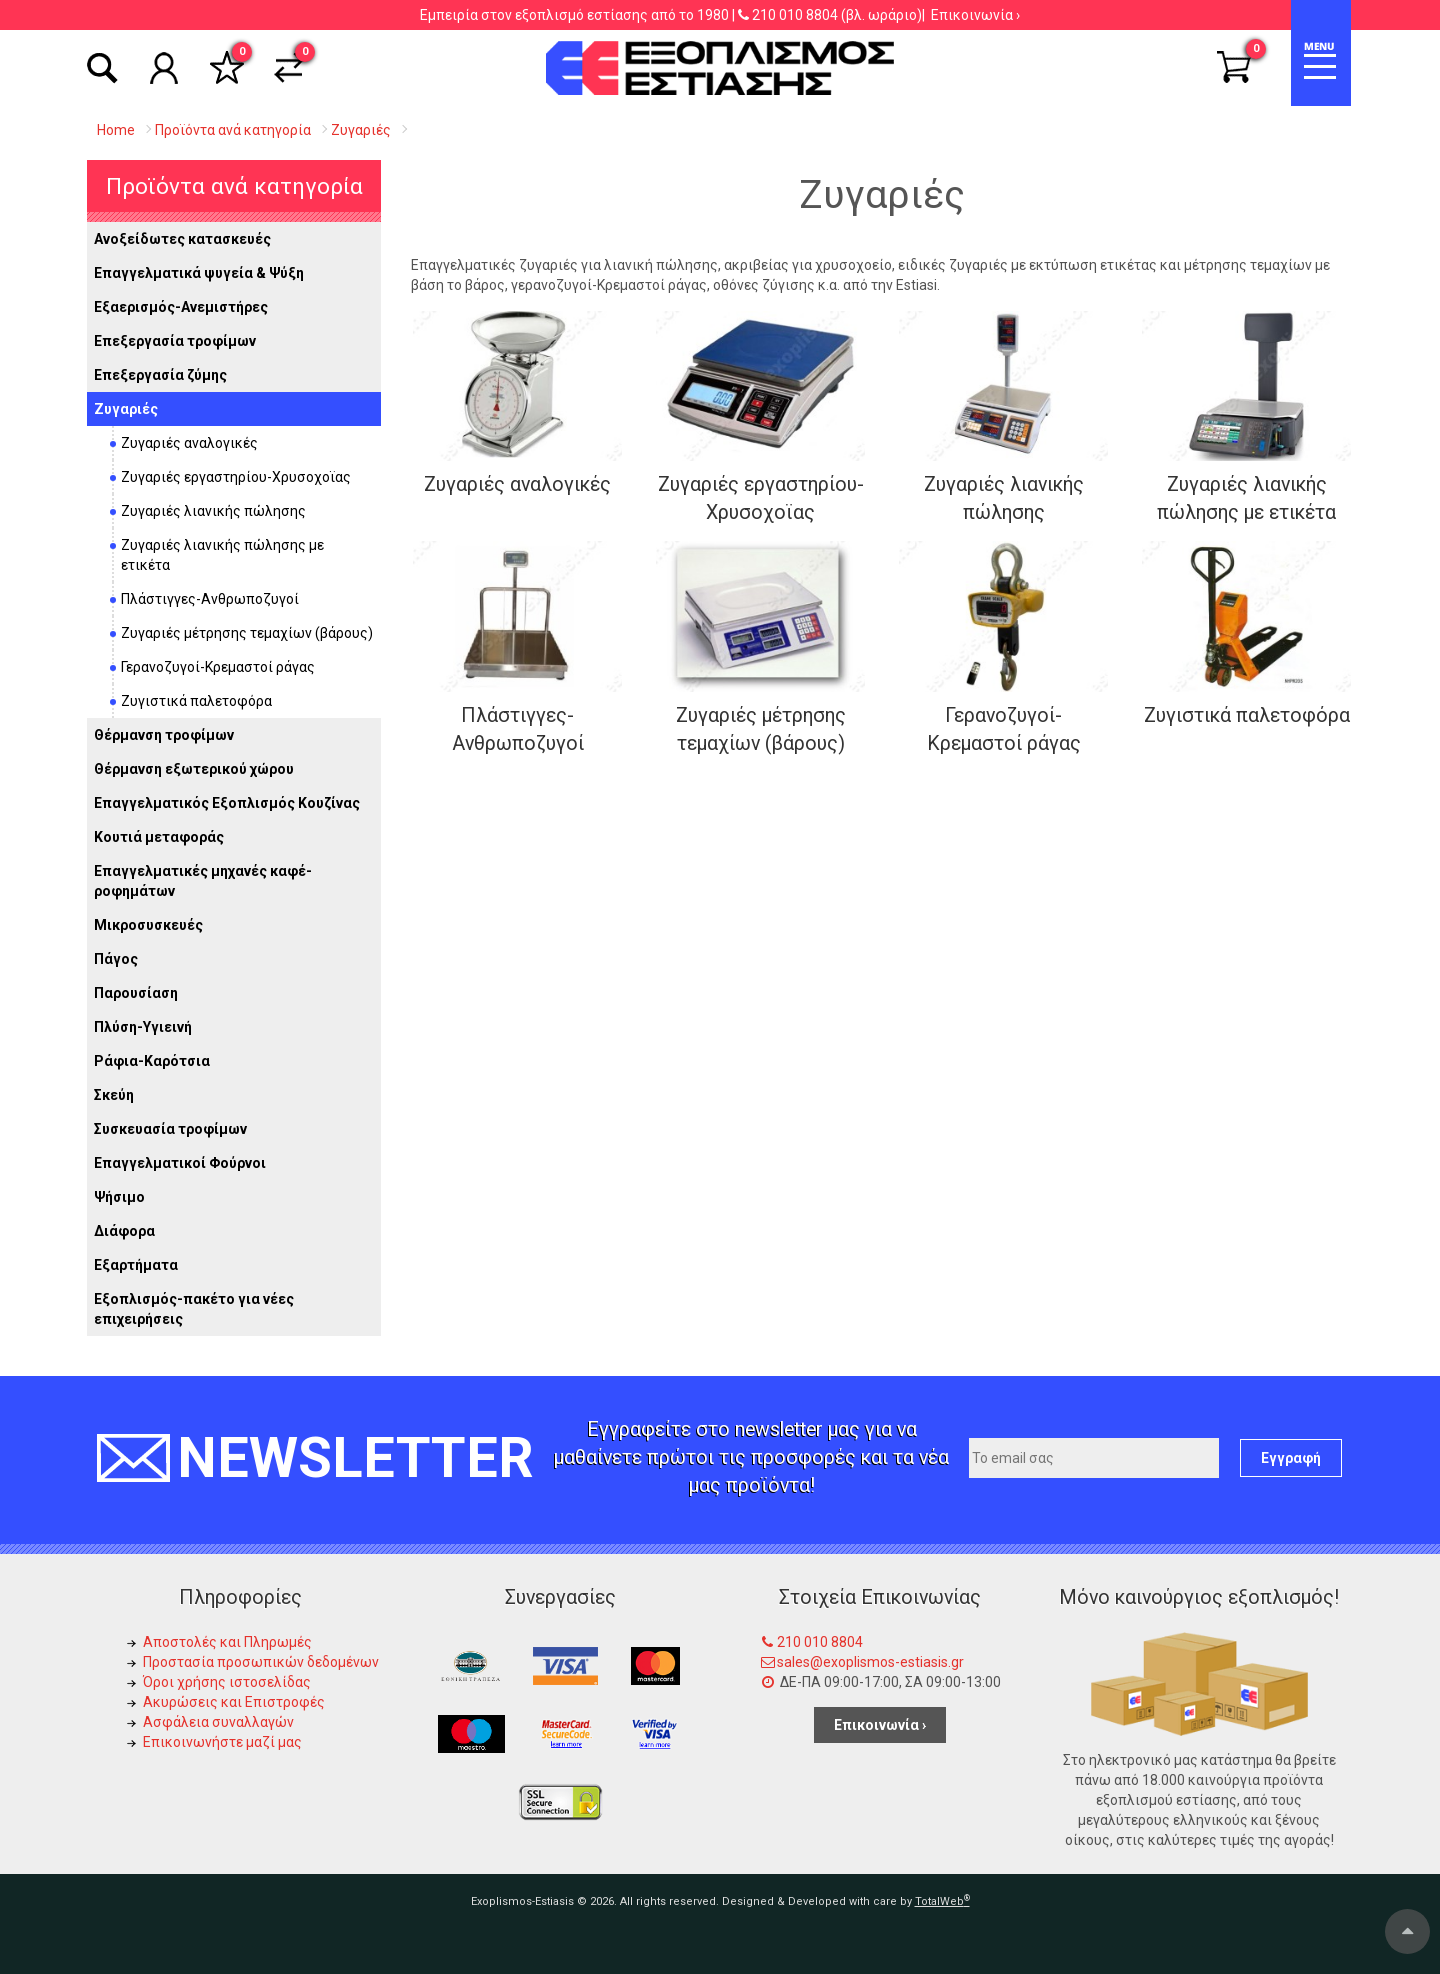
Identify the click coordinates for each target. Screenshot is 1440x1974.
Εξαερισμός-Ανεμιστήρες (181, 307)
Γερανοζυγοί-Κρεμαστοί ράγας (218, 667)
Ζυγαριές (126, 409)
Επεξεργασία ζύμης (160, 375)
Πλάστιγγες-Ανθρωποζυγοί (210, 599)
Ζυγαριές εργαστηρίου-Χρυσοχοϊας (236, 477)
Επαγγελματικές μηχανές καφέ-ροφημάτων (203, 881)
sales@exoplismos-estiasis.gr (870, 1662)
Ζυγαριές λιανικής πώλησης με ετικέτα (222, 555)
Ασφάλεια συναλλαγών (218, 1722)
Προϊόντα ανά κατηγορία (234, 186)
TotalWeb (942, 1901)
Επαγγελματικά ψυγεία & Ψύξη (199, 273)
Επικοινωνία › (975, 15)
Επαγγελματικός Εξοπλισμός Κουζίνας (227, 803)
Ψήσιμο (119, 1197)
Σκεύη (114, 1095)
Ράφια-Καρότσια (152, 1061)
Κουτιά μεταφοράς (159, 837)
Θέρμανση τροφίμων (164, 735)
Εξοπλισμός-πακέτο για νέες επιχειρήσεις (194, 1309)
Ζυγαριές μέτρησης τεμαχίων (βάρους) (247, 633)
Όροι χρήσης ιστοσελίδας (227, 1682)
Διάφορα (124, 1231)
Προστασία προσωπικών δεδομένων (261, 1662)
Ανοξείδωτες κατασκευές (182, 239)
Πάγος (116, 959)
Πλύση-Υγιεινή (143, 1027)
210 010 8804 (795, 15)
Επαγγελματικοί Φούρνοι (180, 1163)
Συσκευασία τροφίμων (170, 1129)
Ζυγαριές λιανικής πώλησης (213, 511)
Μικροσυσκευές (148, 925)
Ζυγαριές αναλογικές (189, 443)
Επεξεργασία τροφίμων (175, 341)
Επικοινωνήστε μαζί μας (222, 1742)
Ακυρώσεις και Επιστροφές (234, 1702)
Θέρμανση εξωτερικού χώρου (194, 769)
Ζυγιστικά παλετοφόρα (196, 701)
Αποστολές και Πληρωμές (227, 1642)
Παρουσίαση (136, 993)
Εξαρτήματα (136, 1265)
